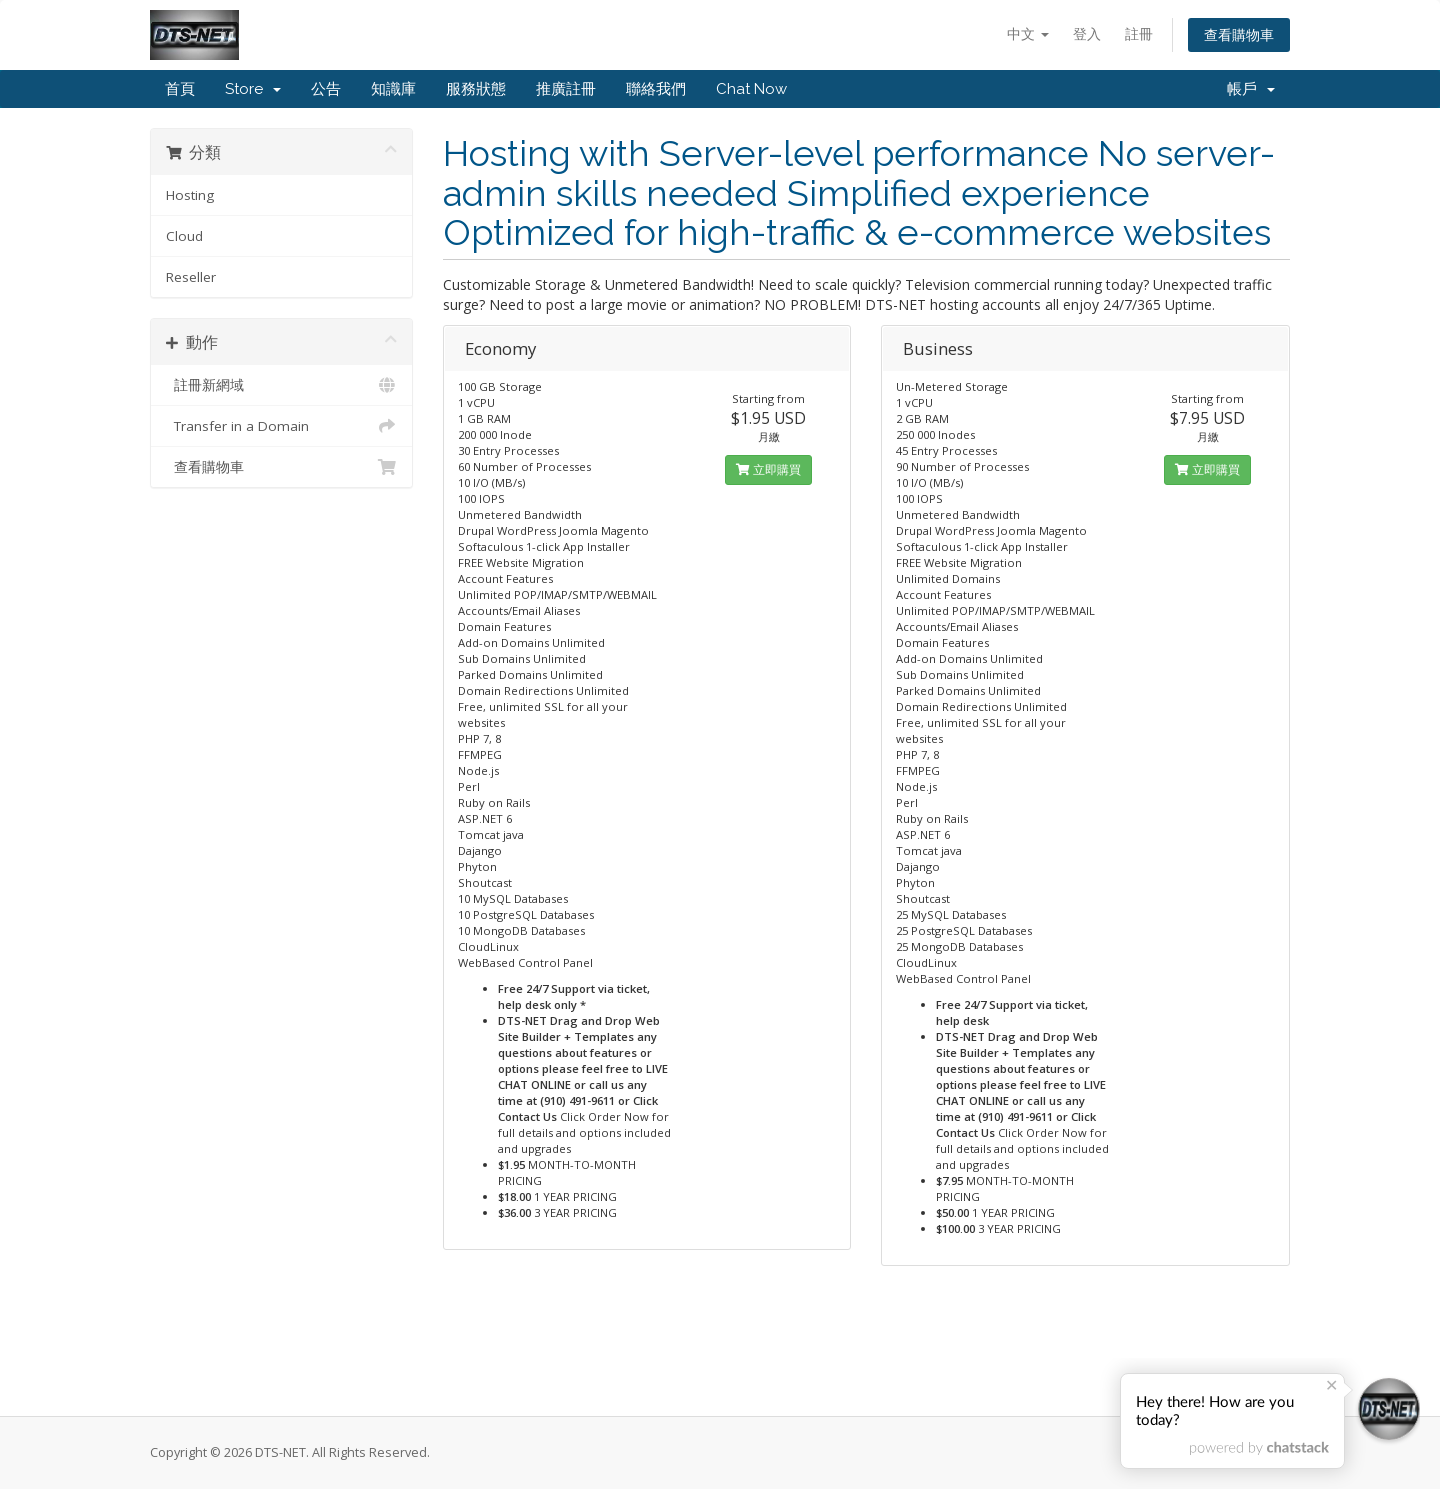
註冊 (1139, 33)
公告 (326, 89)
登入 (1087, 33)
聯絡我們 (656, 89)
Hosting (190, 195)
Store (253, 89)
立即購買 (768, 469)
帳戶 (1251, 89)
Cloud (184, 236)
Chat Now (751, 89)
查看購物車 (1239, 34)
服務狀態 (476, 89)
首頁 (180, 89)
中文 (1028, 33)
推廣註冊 (566, 89)
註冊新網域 (281, 385)
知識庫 (393, 89)
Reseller (191, 277)
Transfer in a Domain (281, 426)
